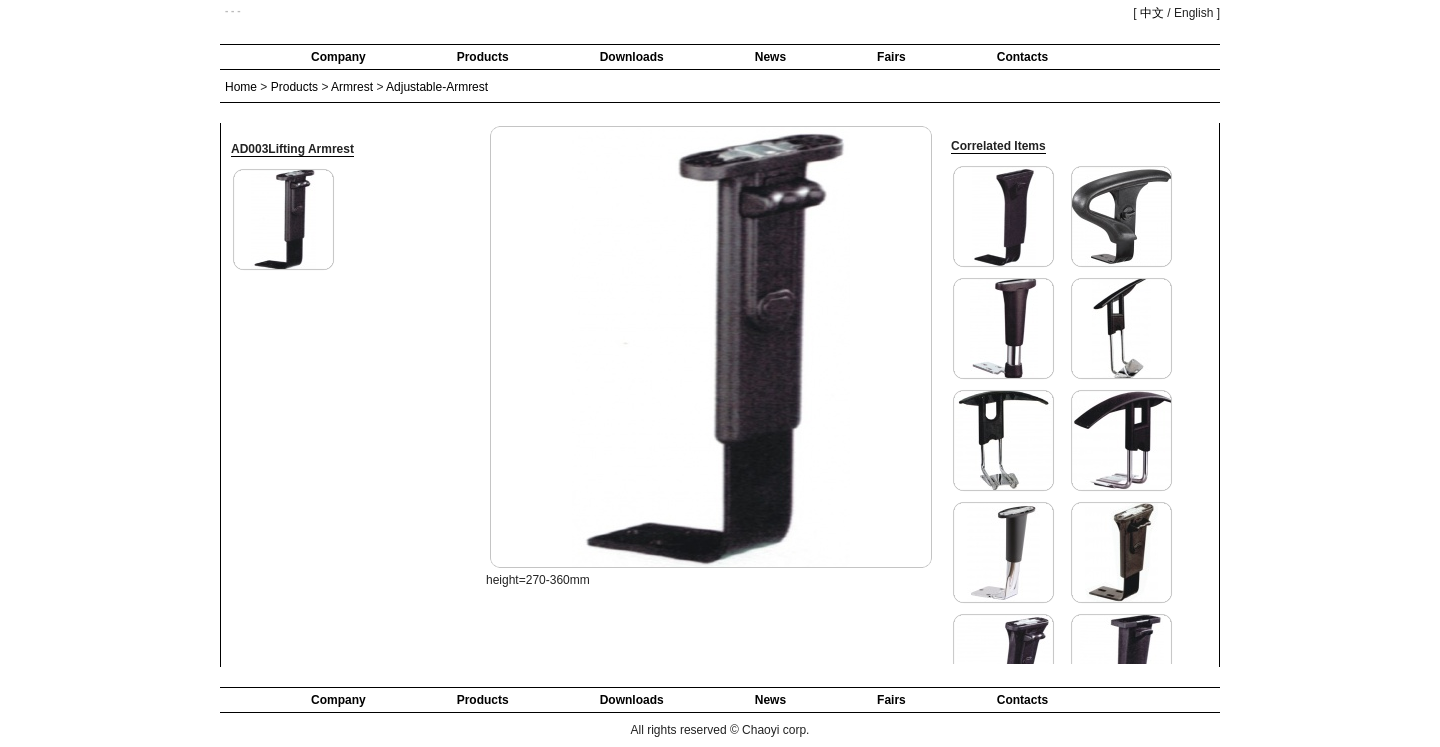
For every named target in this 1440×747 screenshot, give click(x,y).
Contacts (1022, 57)
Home (241, 87)
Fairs (891, 57)
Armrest (352, 87)
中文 (1152, 13)
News (770, 57)
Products (483, 57)
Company (338, 57)
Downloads (632, 57)
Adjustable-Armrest (437, 87)
